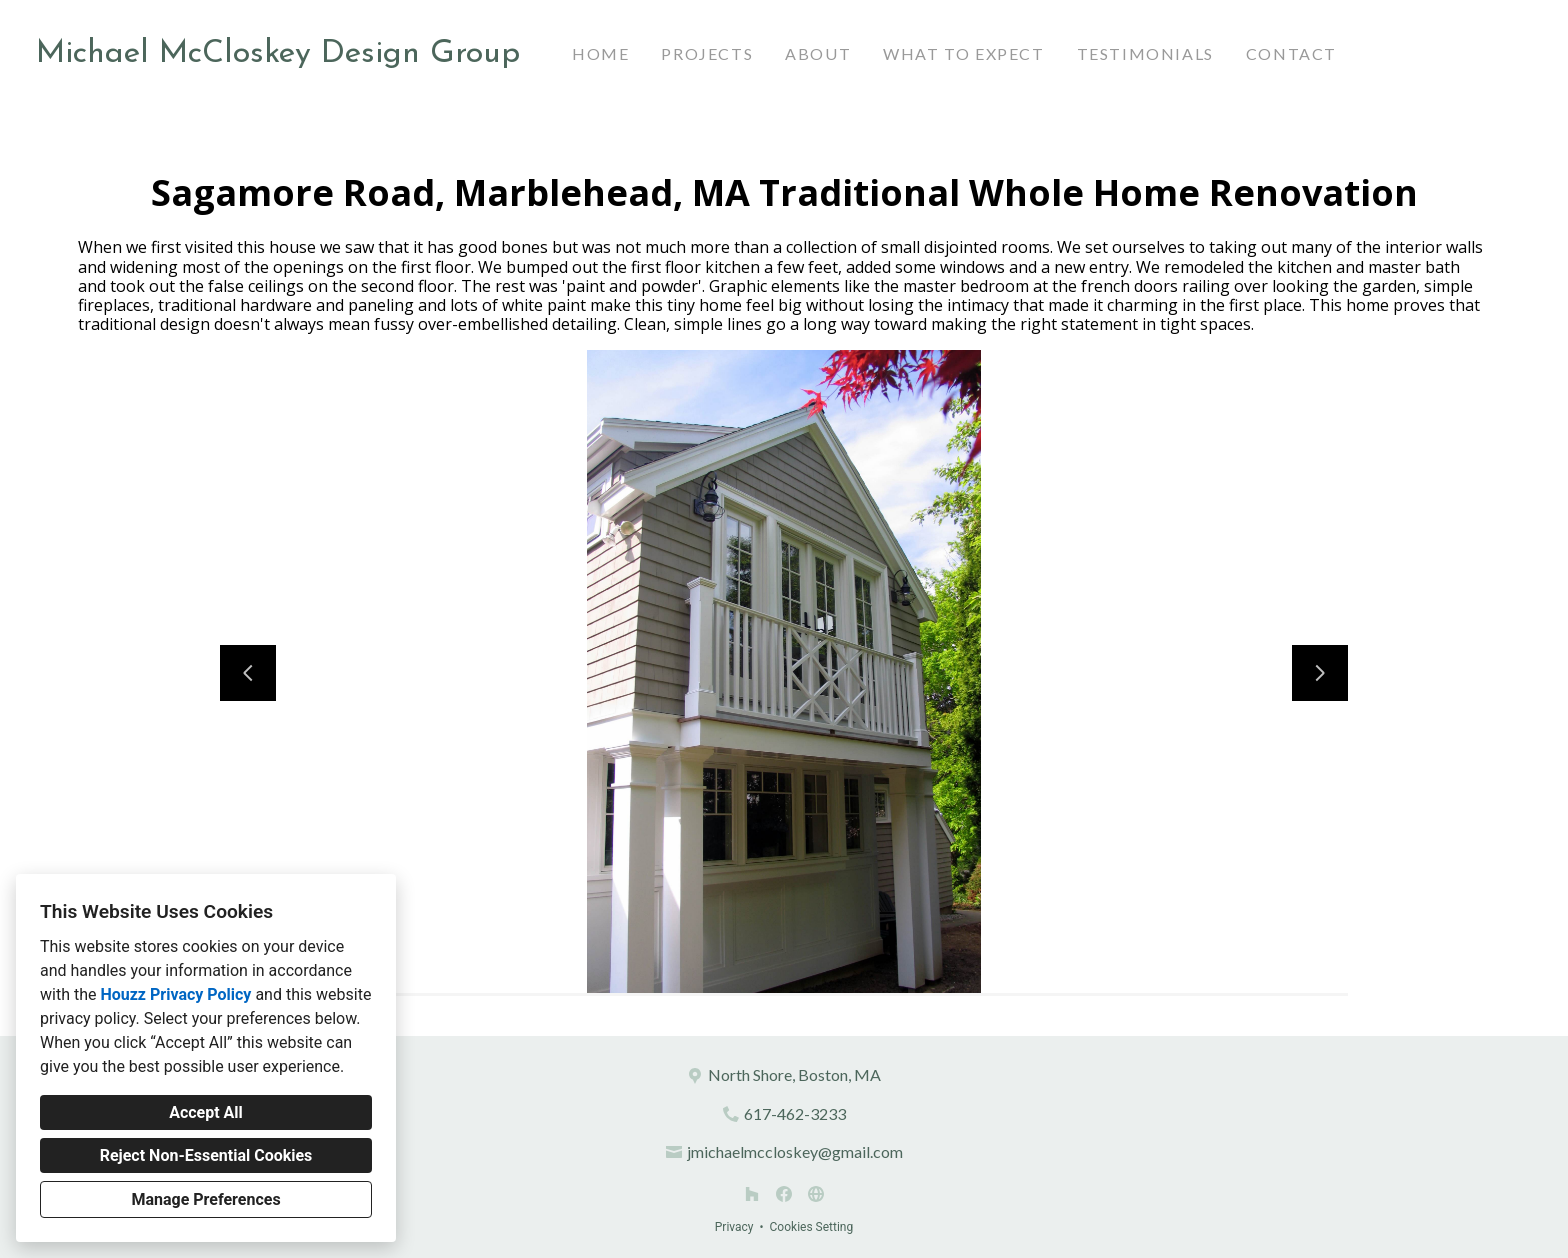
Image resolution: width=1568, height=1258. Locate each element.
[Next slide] (1320, 673)
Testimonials (1145, 53)
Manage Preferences (205, 1199)
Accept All (206, 1112)
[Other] (816, 1194)
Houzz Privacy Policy (175, 994)
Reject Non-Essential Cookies (206, 1155)
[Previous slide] (248, 673)
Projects (707, 53)
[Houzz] (752, 1194)
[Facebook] (784, 1194)
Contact (1291, 53)
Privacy (734, 1227)
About (818, 53)
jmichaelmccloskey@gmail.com (795, 1151)
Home (600, 53)
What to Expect (963, 53)
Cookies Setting (812, 1227)
